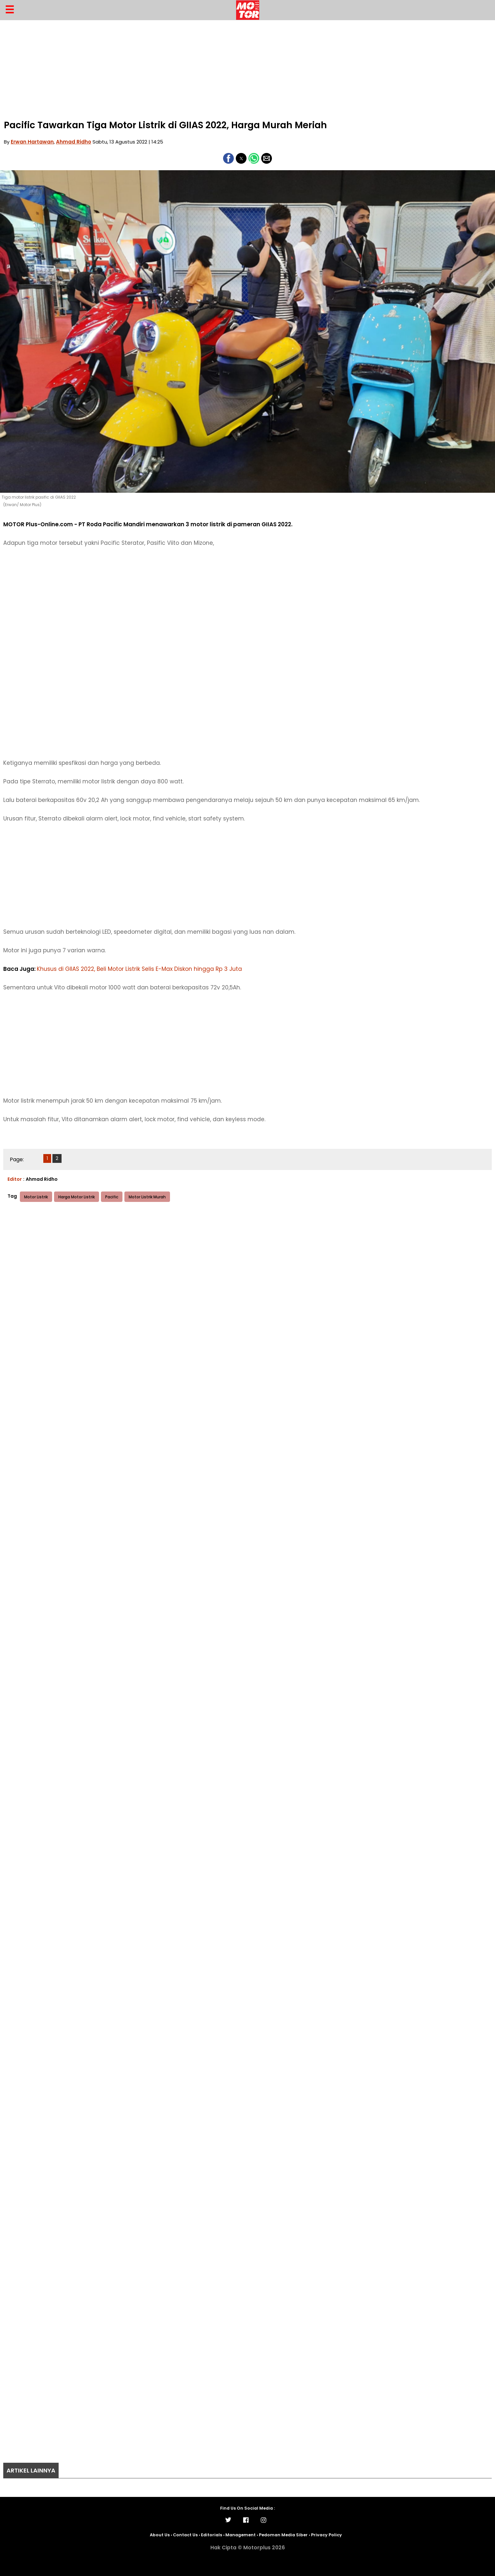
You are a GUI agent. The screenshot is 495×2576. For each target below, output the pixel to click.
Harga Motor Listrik (76, 1197)
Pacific (111, 1197)
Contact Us (185, 2535)
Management (240, 2535)
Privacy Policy (326, 2535)
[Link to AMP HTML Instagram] (265, 2523)
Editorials (211, 2535)
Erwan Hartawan (32, 141)
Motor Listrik (36, 1197)
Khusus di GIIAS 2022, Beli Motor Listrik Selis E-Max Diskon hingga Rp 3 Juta (139, 969)
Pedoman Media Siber (283, 2535)
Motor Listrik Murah (147, 1197)
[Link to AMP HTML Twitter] (229, 2522)
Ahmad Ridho (73, 141)
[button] (228, 158)
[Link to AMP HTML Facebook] (247, 2523)
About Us (160, 2535)
